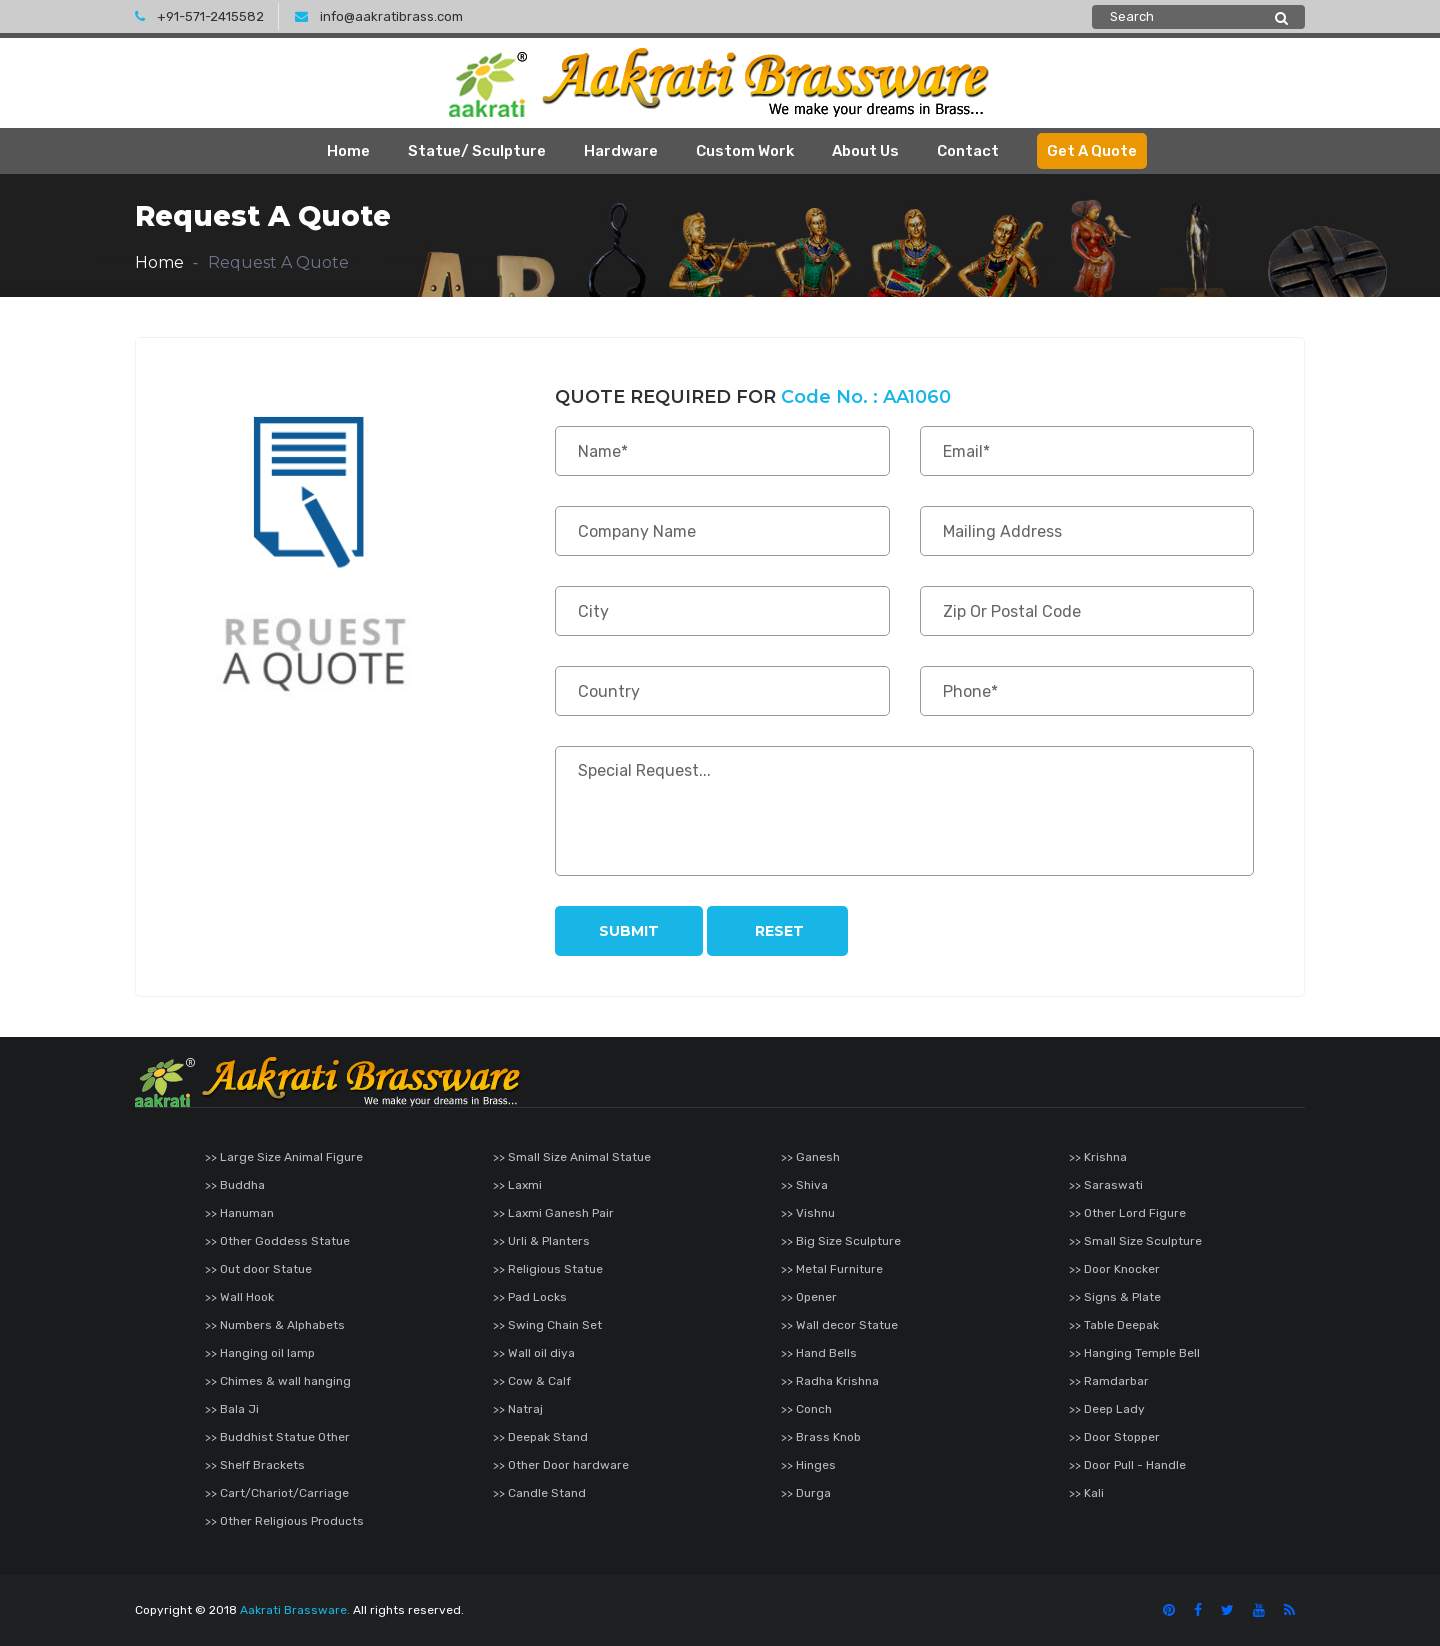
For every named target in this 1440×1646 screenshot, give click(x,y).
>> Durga (806, 1493)
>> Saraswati (1106, 1185)
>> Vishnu (808, 1213)
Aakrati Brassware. (295, 1610)
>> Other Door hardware (561, 1465)
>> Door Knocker (1114, 1269)
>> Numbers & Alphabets (275, 1325)
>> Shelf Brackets (255, 1465)
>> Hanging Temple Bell (1134, 1353)
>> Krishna (1098, 1157)
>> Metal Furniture (832, 1269)
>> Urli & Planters (541, 1241)
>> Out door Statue (258, 1269)
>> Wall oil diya (534, 1353)
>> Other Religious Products (284, 1521)
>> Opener (809, 1297)
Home (348, 151)
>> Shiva (804, 1185)
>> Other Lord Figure (1127, 1213)
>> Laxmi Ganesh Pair (553, 1213)
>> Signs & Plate (1115, 1297)
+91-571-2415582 (199, 16)
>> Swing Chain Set (547, 1325)
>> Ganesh (810, 1157)
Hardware (621, 151)
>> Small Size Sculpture (1135, 1241)
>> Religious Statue (548, 1269)
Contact (968, 151)
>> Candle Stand (539, 1493)
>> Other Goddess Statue (277, 1241)
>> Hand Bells (819, 1353)
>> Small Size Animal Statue (572, 1157)
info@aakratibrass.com (379, 16)
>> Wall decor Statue (839, 1325)
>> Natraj (518, 1409)
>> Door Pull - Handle (1127, 1465)
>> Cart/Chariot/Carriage (277, 1493)
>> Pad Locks (530, 1297)
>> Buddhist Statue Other (277, 1437)
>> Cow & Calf (532, 1381)
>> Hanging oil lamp (260, 1353)
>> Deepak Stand (540, 1437)
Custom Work (745, 151)
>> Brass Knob (821, 1437)
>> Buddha (235, 1185)
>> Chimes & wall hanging (278, 1381)
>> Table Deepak (1114, 1325)
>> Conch (806, 1409)
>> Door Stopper (1114, 1437)
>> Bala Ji (232, 1409)
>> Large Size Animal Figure (284, 1157)
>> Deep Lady (1107, 1409)
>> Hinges (808, 1465)
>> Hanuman (239, 1213)
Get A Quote (1092, 151)
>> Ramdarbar (1109, 1381)
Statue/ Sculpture (477, 151)
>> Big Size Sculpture (841, 1241)
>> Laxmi (517, 1185)
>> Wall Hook (239, 1297)
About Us (865, 151)
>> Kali (1086, 1493)
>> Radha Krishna (830, 1381)
